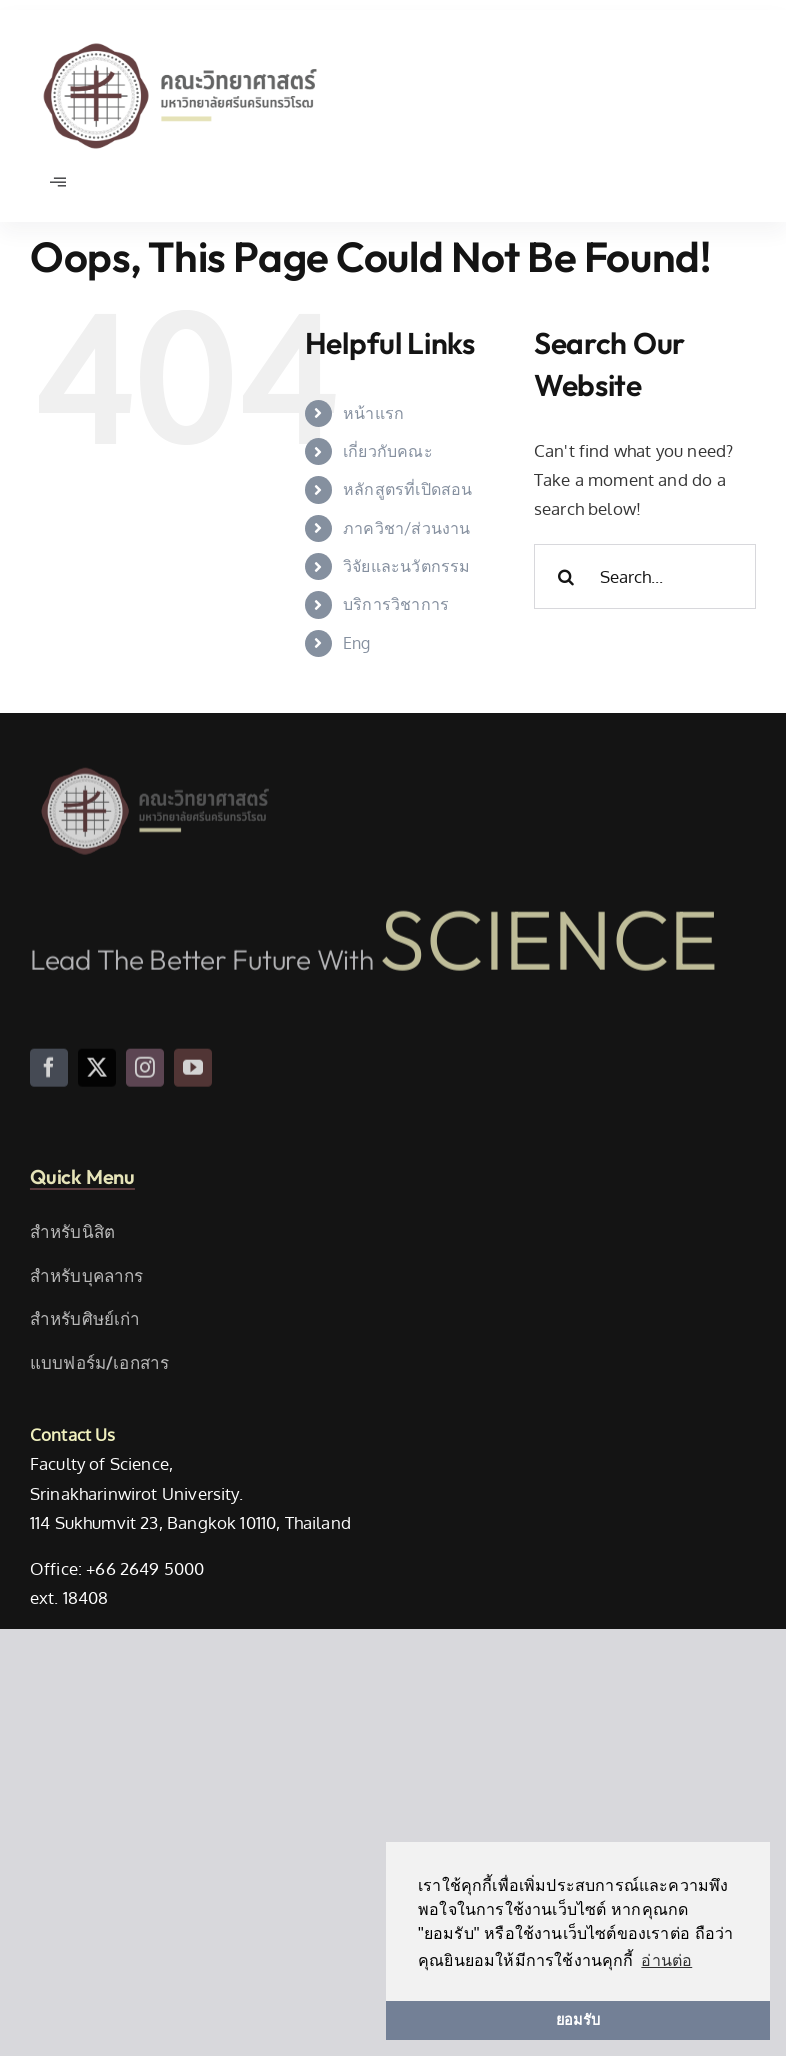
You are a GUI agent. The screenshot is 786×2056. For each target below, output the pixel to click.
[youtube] (193, 1076)
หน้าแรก (373, 413)
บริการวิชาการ (396, 604)
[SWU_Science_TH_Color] (180, 38)
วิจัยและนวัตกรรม (406, 566)
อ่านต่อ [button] (666, 1960)
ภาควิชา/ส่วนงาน (406, 528)
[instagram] (145, 1076)
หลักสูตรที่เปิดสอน (407, 489)
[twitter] (97, 1076)
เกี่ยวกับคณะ (388, 451)
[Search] (566, 576)
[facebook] (49, 1076)
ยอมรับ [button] (578, 2020)
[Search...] (645, 576)
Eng (357, 643)
